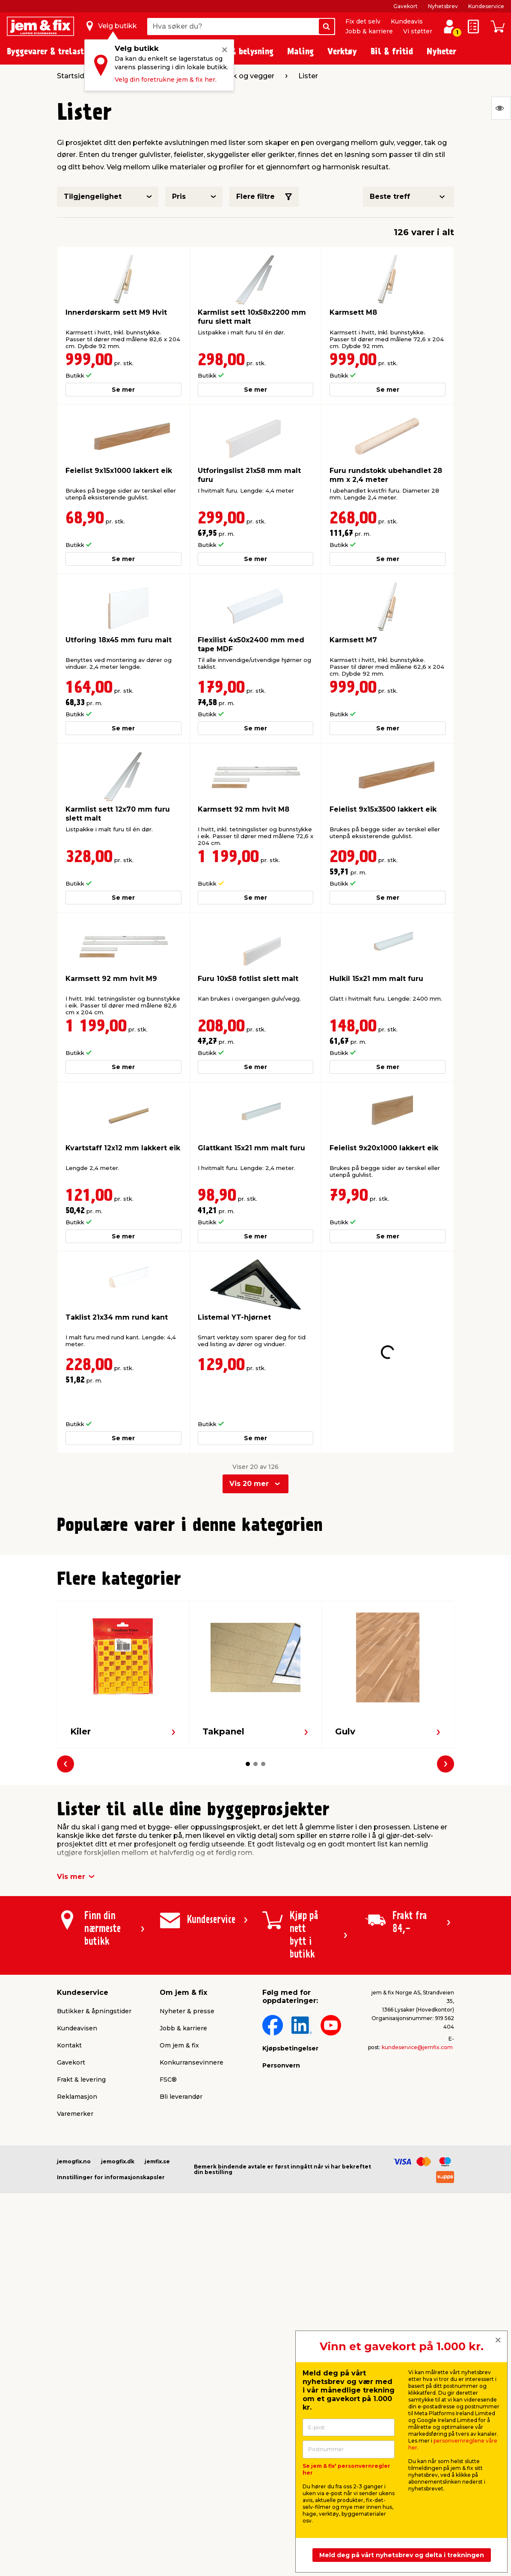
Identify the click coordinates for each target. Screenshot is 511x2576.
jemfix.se (157, 2322)
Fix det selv (362, 21)
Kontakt (69, 2206)
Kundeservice (486, 6)
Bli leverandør (181, 2257)
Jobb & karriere (369, 31)
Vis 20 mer (249, 1451)
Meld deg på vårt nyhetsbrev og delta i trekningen (401, 2555)
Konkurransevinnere (191, 2223)
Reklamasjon (77, 2257)
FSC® (168, 2240)
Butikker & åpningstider (94, 2172)
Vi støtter (417, 31)
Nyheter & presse (187, 2172)
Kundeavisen (77, 2189)
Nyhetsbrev (443, 6)
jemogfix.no (74, 2322)
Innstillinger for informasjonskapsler (111, 2338)
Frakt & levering (81, 2240)
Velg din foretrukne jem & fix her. (166, 79)
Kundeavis (407, 21)
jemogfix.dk (117, 2322)
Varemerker (75, 2274)
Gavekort (405, 6)
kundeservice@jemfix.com (417, 2208)
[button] (244, 1694)
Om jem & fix (179, 2206)
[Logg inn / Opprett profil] (449, 26)
